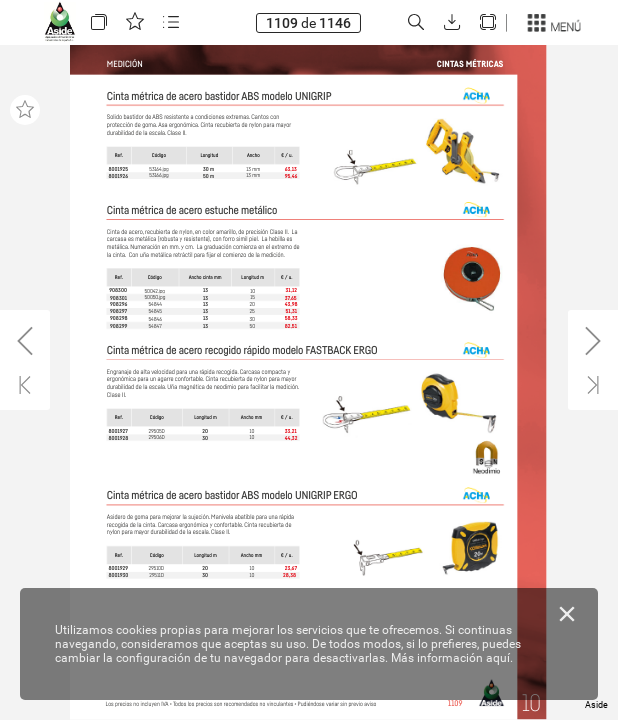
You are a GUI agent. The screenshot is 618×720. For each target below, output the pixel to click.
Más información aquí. (452, 658)
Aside (596, 705)
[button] (99, 22)
